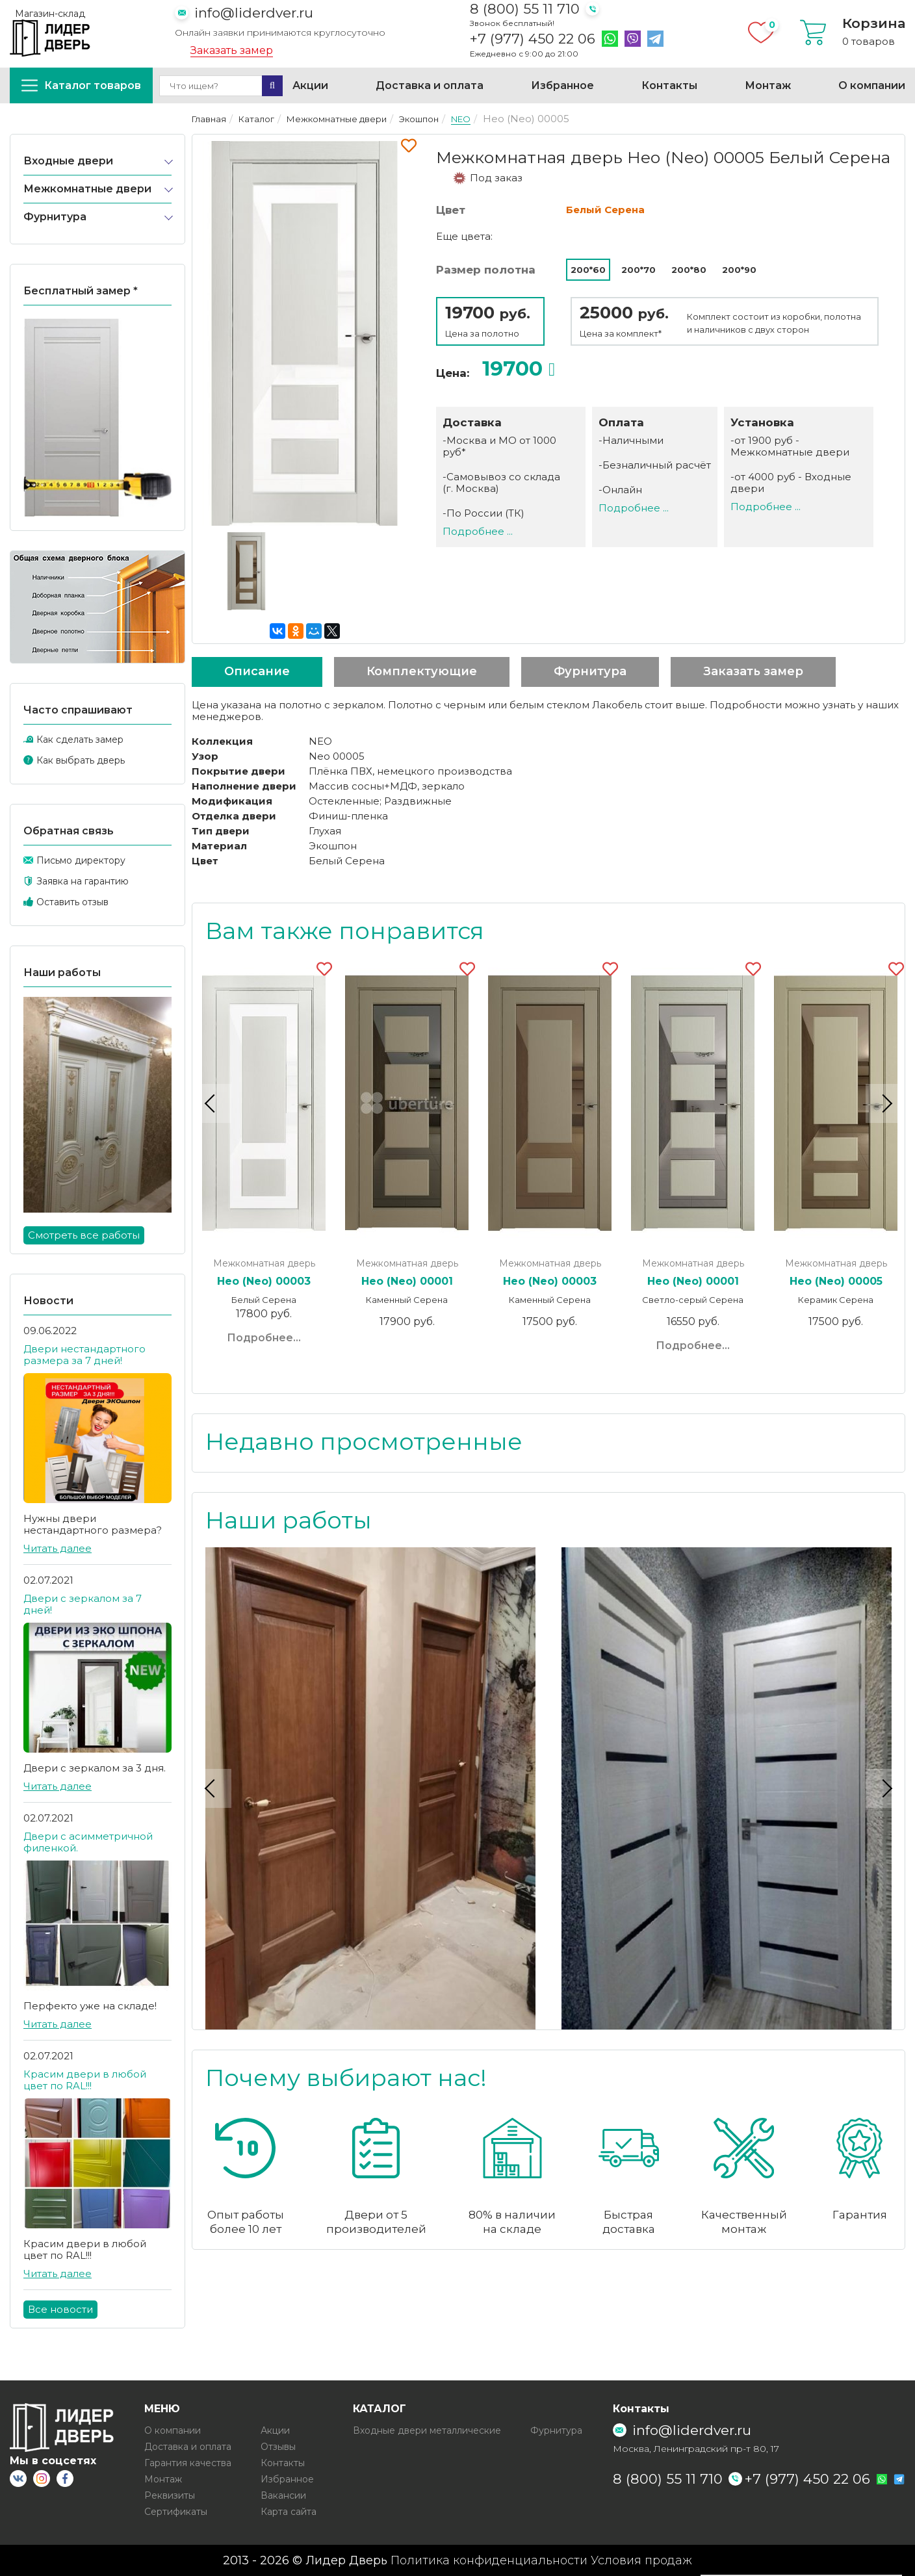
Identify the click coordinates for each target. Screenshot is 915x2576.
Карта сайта (288, 2512)
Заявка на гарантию (82, 881)
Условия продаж (641, 2560)
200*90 (739, 269)
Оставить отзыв (72, 902)
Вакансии (283, 2495)
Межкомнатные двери (87, 189)
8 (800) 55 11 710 (525, 9)
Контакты (669, 85)
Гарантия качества (187, 2463)
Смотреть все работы (84, 1235)
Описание (257, 671)
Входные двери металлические (427, 2430)
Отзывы (278, 2447)
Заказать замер (231, 51)
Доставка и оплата (429, 85)
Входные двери (68, 161)
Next (885, 1102)
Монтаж (768, 85)
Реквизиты (169, 2495)
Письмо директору (80, 860)
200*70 (638, 269)
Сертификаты (175, 2512)
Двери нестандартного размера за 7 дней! (84, 1355)
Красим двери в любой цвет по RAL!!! (84, 2080)
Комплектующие (422, 671)
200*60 (588, 269)
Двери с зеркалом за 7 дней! (82, 1604)
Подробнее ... (478, 531)
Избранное (562, 85)
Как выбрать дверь (80, 760)
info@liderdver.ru (253, 13)
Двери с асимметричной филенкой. (88, 1842)
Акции (310, 85)
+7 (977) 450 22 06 (532, 39)
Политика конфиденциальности (489, 2560)
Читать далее (57, 1548)
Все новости (60, 2309)
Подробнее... (264, 1338)
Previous (211, 1102)
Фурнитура (54, 217)
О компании (871, 85)
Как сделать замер (79, 739)
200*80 (688, 269)
